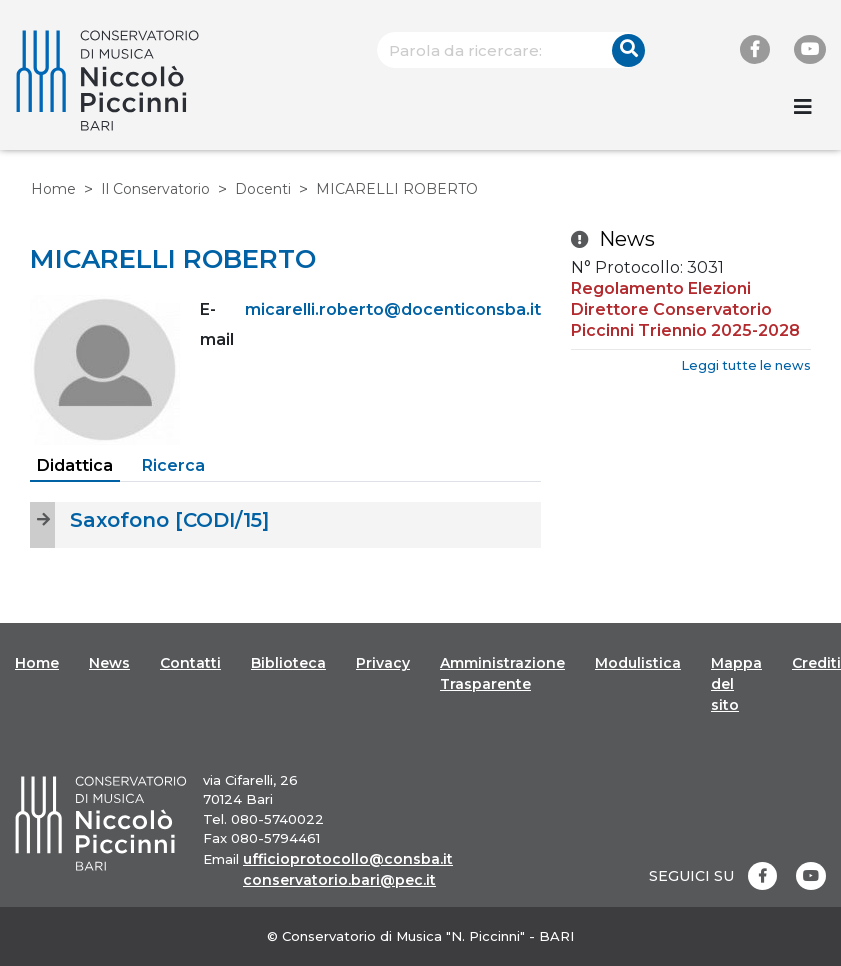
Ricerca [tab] (173, 465)
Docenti (263, 189)
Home (53, 189)
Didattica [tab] (75, 465)
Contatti (190, 663)
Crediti (816, 663)
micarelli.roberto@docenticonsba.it (393, 309)
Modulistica (638, 663)
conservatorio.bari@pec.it (339, 880)
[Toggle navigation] (803, 107)
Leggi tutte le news (746, 365)
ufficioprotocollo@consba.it (348, 859)
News (109, 663)
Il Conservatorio (155, 189)
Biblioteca (288, 663)
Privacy (383, 663)
